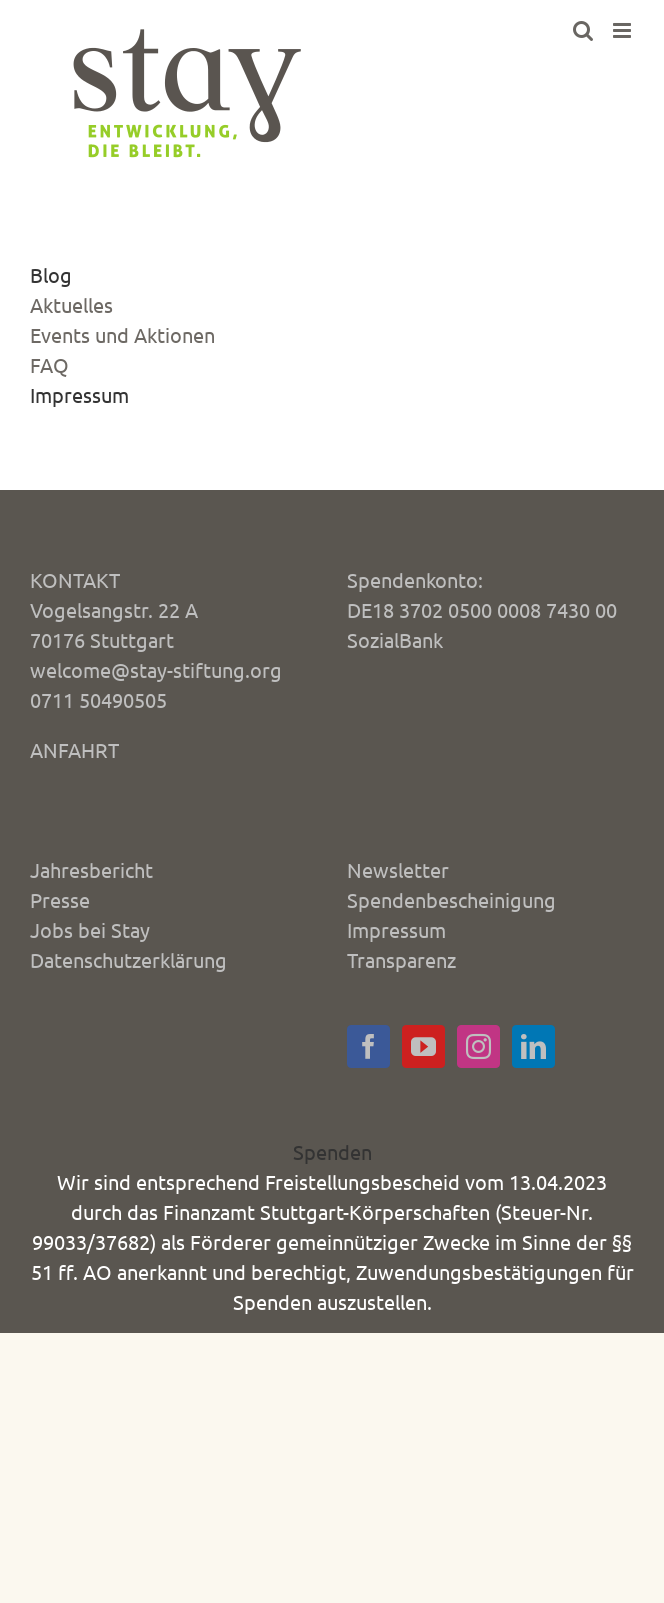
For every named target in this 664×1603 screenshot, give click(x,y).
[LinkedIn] (533, 1046)
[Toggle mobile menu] (623, 30)
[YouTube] (423, 1046)
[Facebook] (368, 1046)
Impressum (79, 394)
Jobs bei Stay (90, 929)
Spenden (332, 1151)
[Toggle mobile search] (583, 30)
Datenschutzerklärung (128, 959)
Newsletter (398, 869)
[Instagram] (478, 1046)
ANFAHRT (74, 749)
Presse (60, 899)
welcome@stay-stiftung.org (156, 669)
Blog (51, 274)
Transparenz (401, 959)
